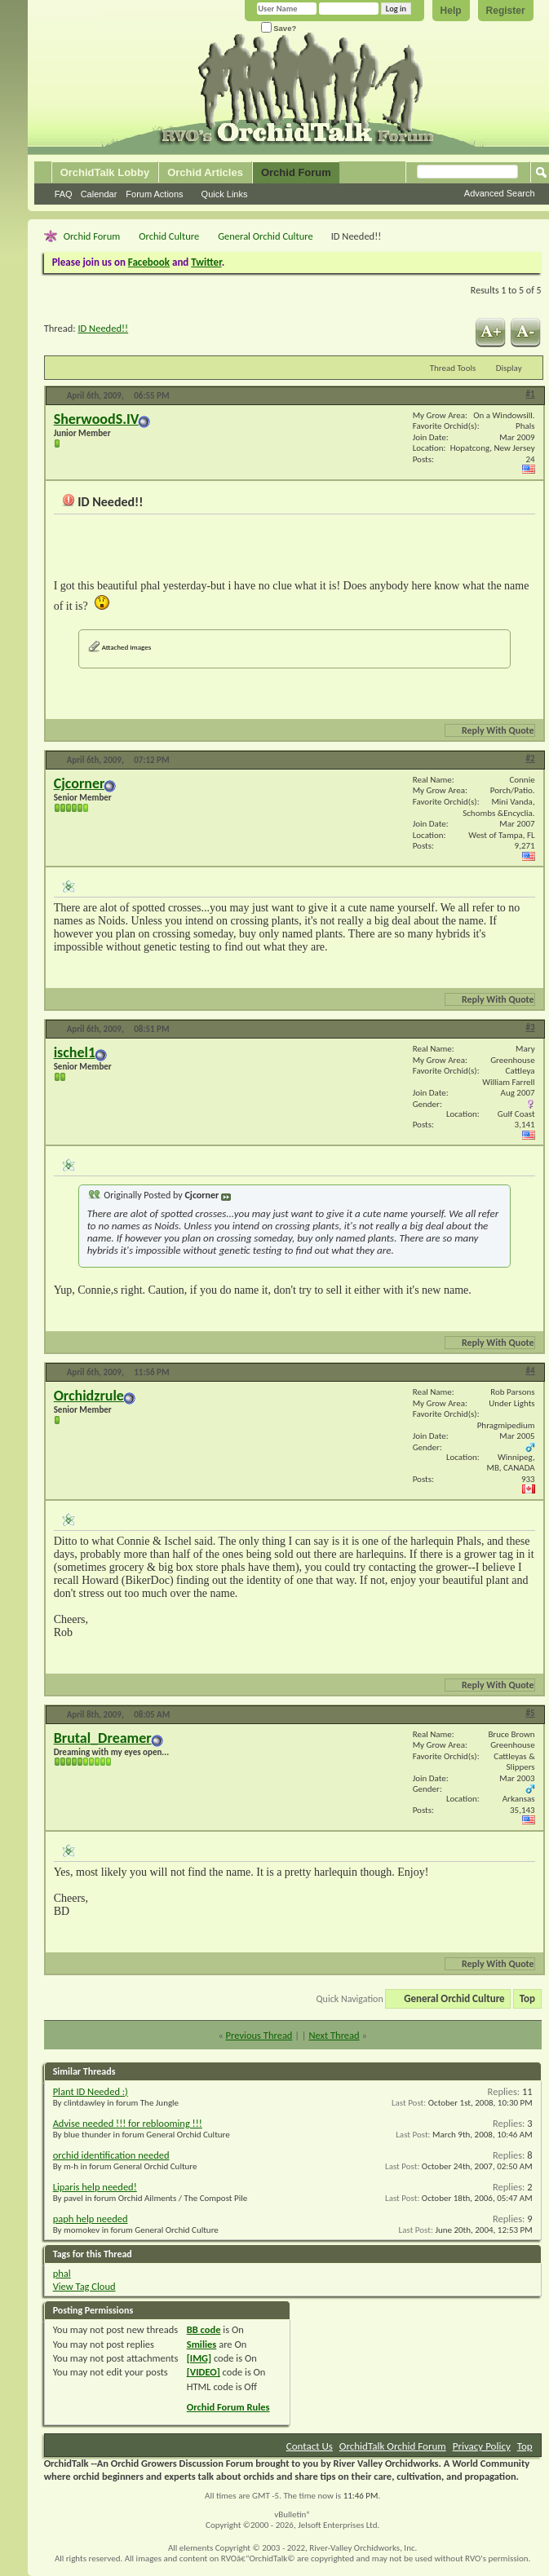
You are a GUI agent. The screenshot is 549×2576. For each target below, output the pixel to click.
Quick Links (224, 194)
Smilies (202, 2344)
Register (505, 10)
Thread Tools (453, 368)
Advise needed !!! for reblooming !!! (127, 2123)
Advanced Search (499, 193)
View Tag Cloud (84, 2286)
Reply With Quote (491, 730)
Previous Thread (259, 2035)
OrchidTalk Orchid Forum (392, 2446)
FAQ (64, 194)
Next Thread (333, 2035)
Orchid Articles (205, 172)
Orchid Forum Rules (228, 2407)
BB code (204, 2329)
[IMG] (199, 2358)
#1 (530, 394)
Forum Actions (154, 194)
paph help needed (90, 2218)
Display (509, 368)
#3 (530, 1027)
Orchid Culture (169, 236)
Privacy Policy (482, 2446)
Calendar (99, 194)
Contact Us (309, 2446)
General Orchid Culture (265, 236)
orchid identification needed (111, 2155)
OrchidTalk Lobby (105, 172)
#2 (530, 758)
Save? (279, 28)
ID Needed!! (102, 328)
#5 (530, 1713)
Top (527, 1998)
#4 (530, 1370)
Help (451, 10)
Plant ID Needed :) (90, 2091)
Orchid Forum (296, 172)
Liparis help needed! (95, 2187)
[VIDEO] (203, 2372)
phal (62, 2273)
